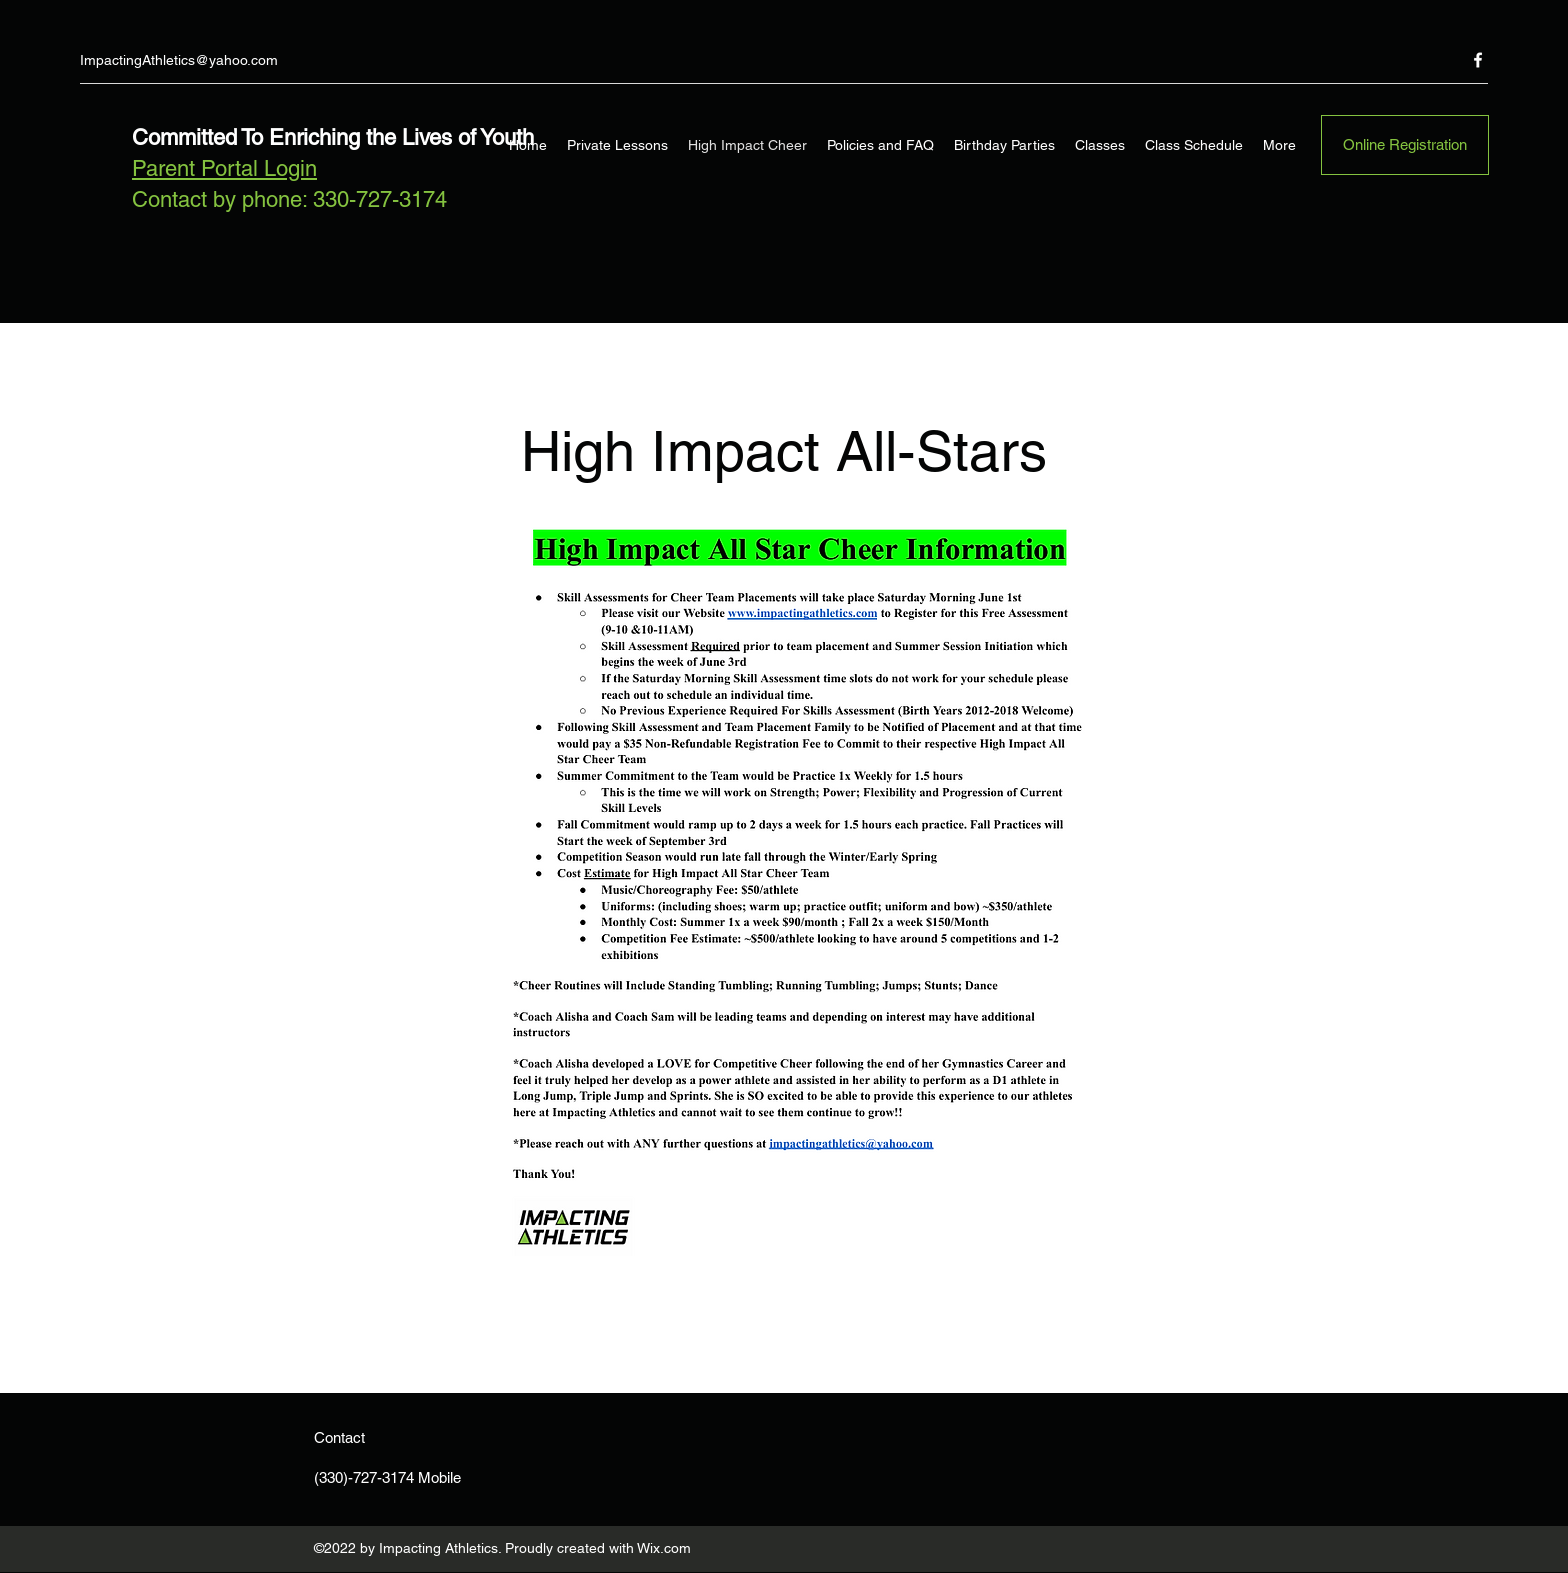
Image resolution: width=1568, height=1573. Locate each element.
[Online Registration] (1405, 145)
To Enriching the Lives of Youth (385, 137)
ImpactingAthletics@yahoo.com (179, 60)
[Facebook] (1478, 60)
